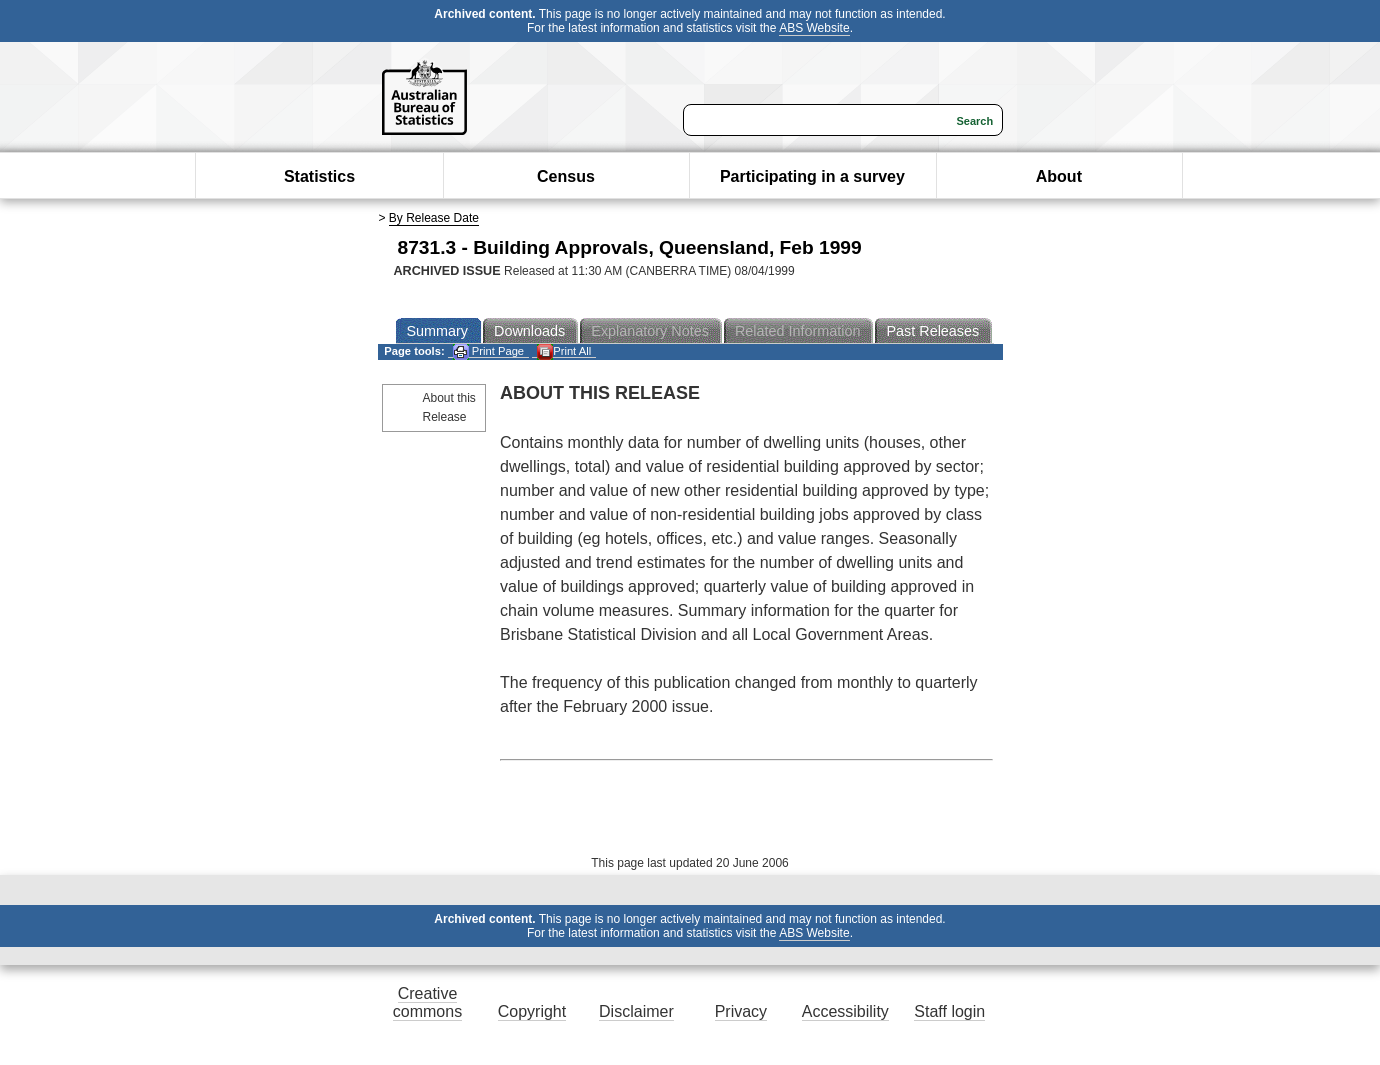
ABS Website (814, 28)
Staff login (949, 1011)
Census (566, 176)
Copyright (532, 1011)
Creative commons (427, 1002)
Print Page (488, 351)
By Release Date (434, 218)
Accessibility (845, 1011)
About (1059, 176)
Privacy (741, 1011)
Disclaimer (636, 1011)
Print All (564, 351)
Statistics (319, 176)
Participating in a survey (812, 176)
